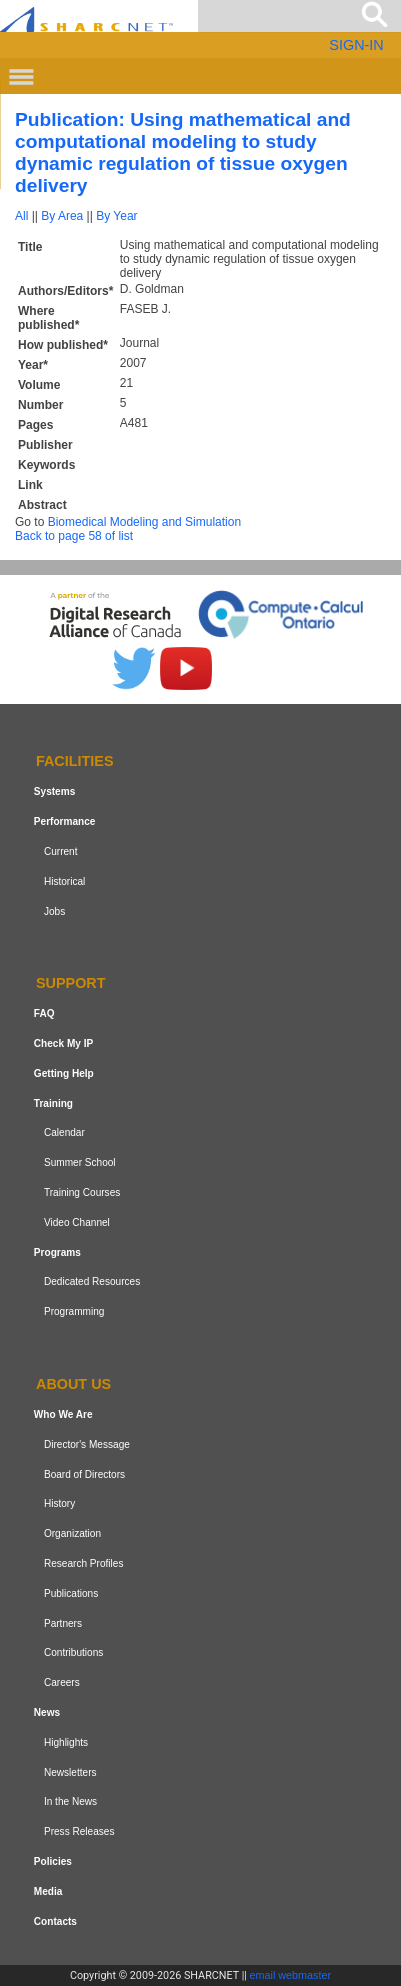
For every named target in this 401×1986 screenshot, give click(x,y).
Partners (63, 1623)
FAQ (44, 1013)
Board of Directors (84, 1474)
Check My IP (63, 1043)
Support (71, 984)
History (59, 1503)
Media (48, 1891)
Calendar (64, 1133)
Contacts (55, 1921)
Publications (71, 1593)
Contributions (73, 1652)
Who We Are (63, 1414)
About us (73, 1384)
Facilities (75, 762)
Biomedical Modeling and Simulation (144, 522)
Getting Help (64, 1073)
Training (53, 1103)
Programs (57, 1252)
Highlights (66, 1742)
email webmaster (291, 1975)
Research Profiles (84, 1563)
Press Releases (79, 1831)
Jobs (54, 911)
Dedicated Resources (92, 1282)
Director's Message (87, 1444)
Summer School (80, 1162)
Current (61, 851)
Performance (65, 821)
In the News (70, 1801)
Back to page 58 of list (74, 536)
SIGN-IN (356, 45)
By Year (116, 216)
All (21, 216)
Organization (72, 1533)
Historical (64, 881)
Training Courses (82, 1192)
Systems (54, 791)
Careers (62, 1682)
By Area (62, 216)
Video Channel (77, 1222)
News (47, 1712)
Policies (53, 1861)
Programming (74, 1311)
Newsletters (70, 1772)
